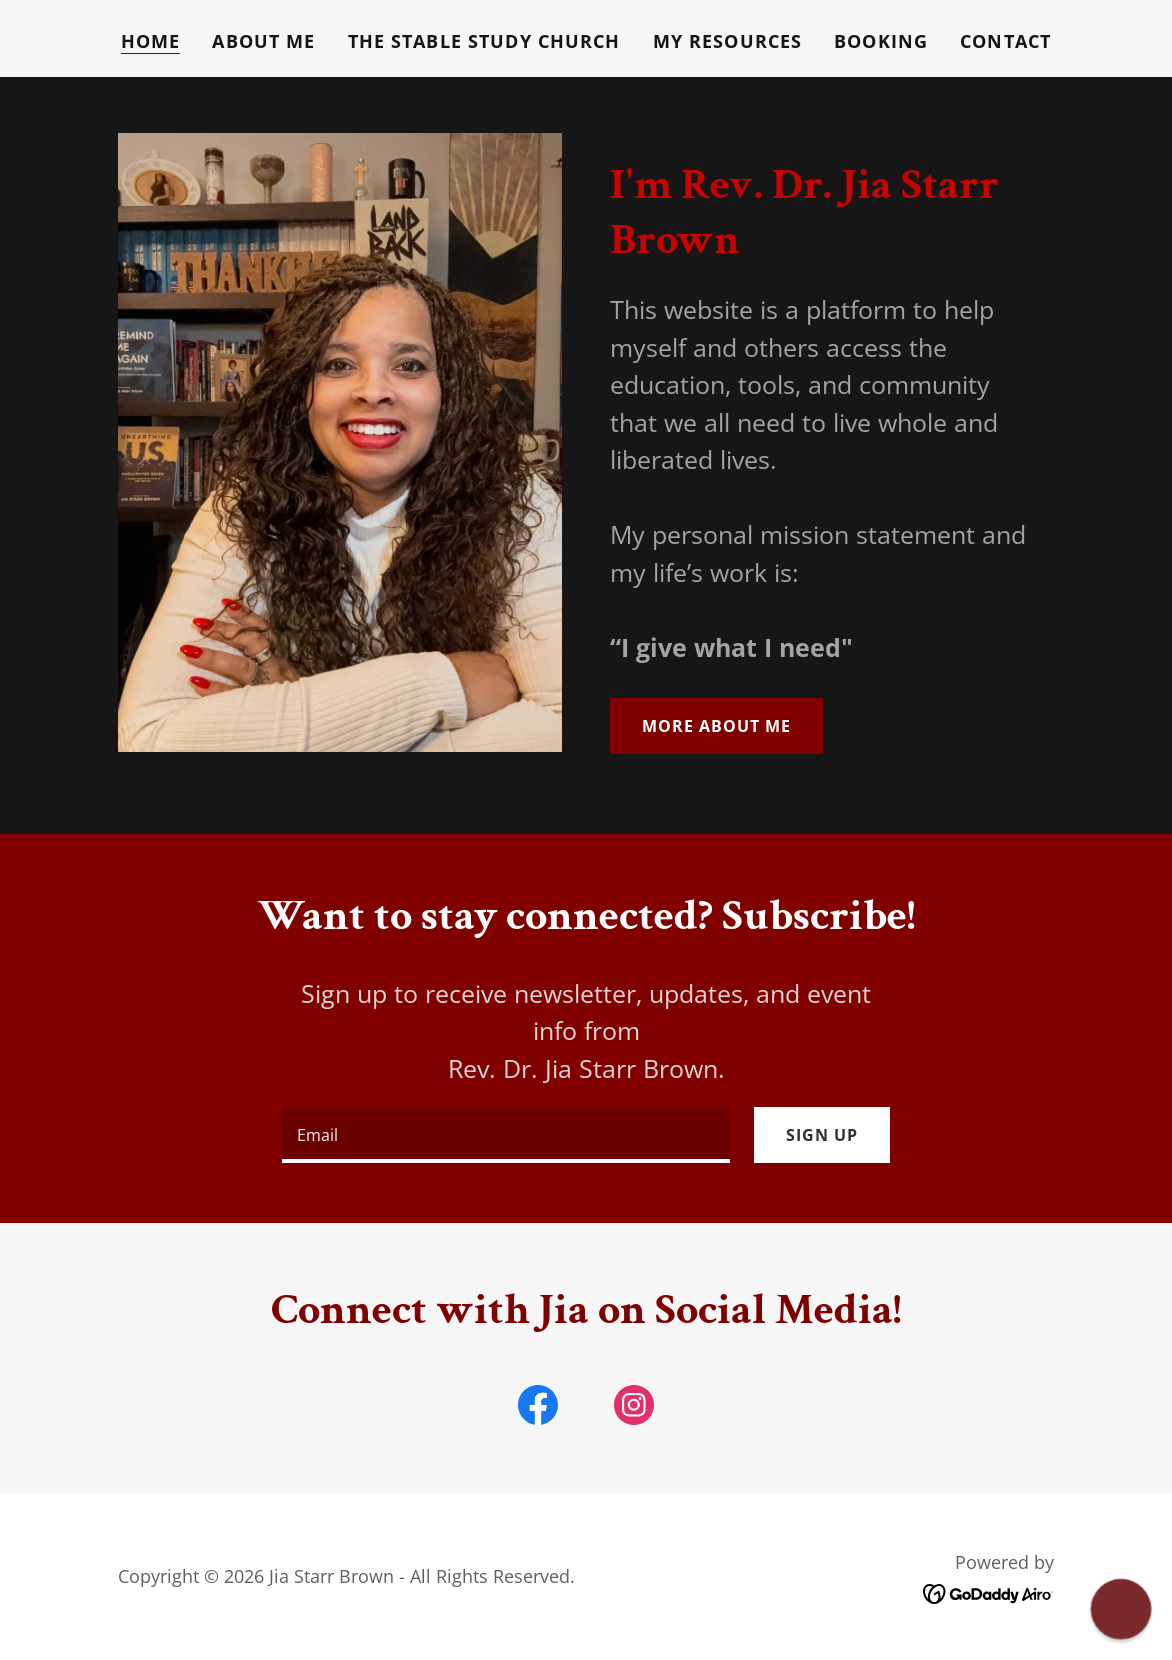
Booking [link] (881, 41)
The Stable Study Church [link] (484, 41)
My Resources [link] (728, 41)
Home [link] (151, 41)
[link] (538, 1409)
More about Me (716, 726)
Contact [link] (1005, 41)
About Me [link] (263, 41)
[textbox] (506, 1135)
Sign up (822, 1135)
